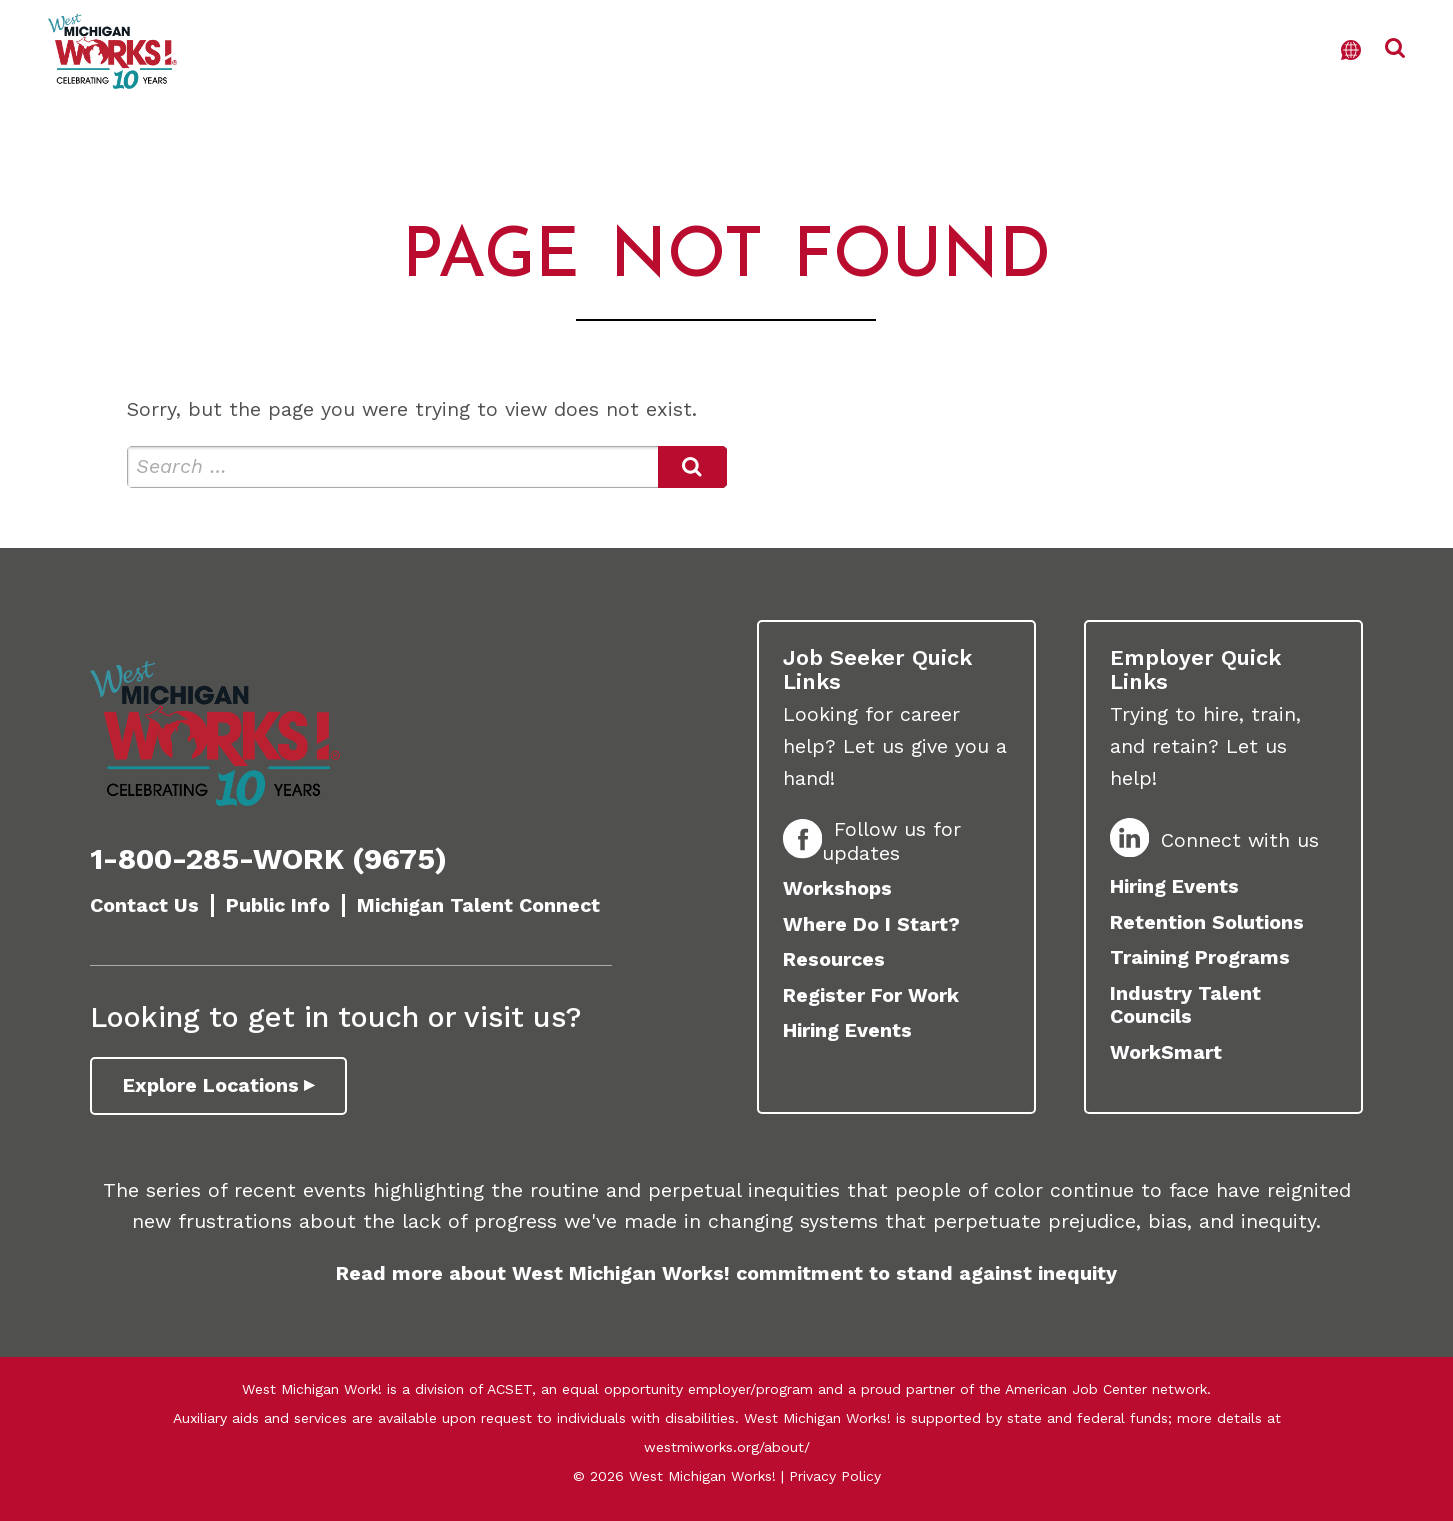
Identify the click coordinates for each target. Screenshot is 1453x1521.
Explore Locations (211, 1085)
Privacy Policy (835, 1476)
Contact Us (144, 905)
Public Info (278, 905)
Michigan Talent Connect (478, 905)
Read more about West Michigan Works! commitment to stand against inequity (726, 1273)
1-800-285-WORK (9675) (268, 859)
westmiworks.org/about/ (727, 1447)
